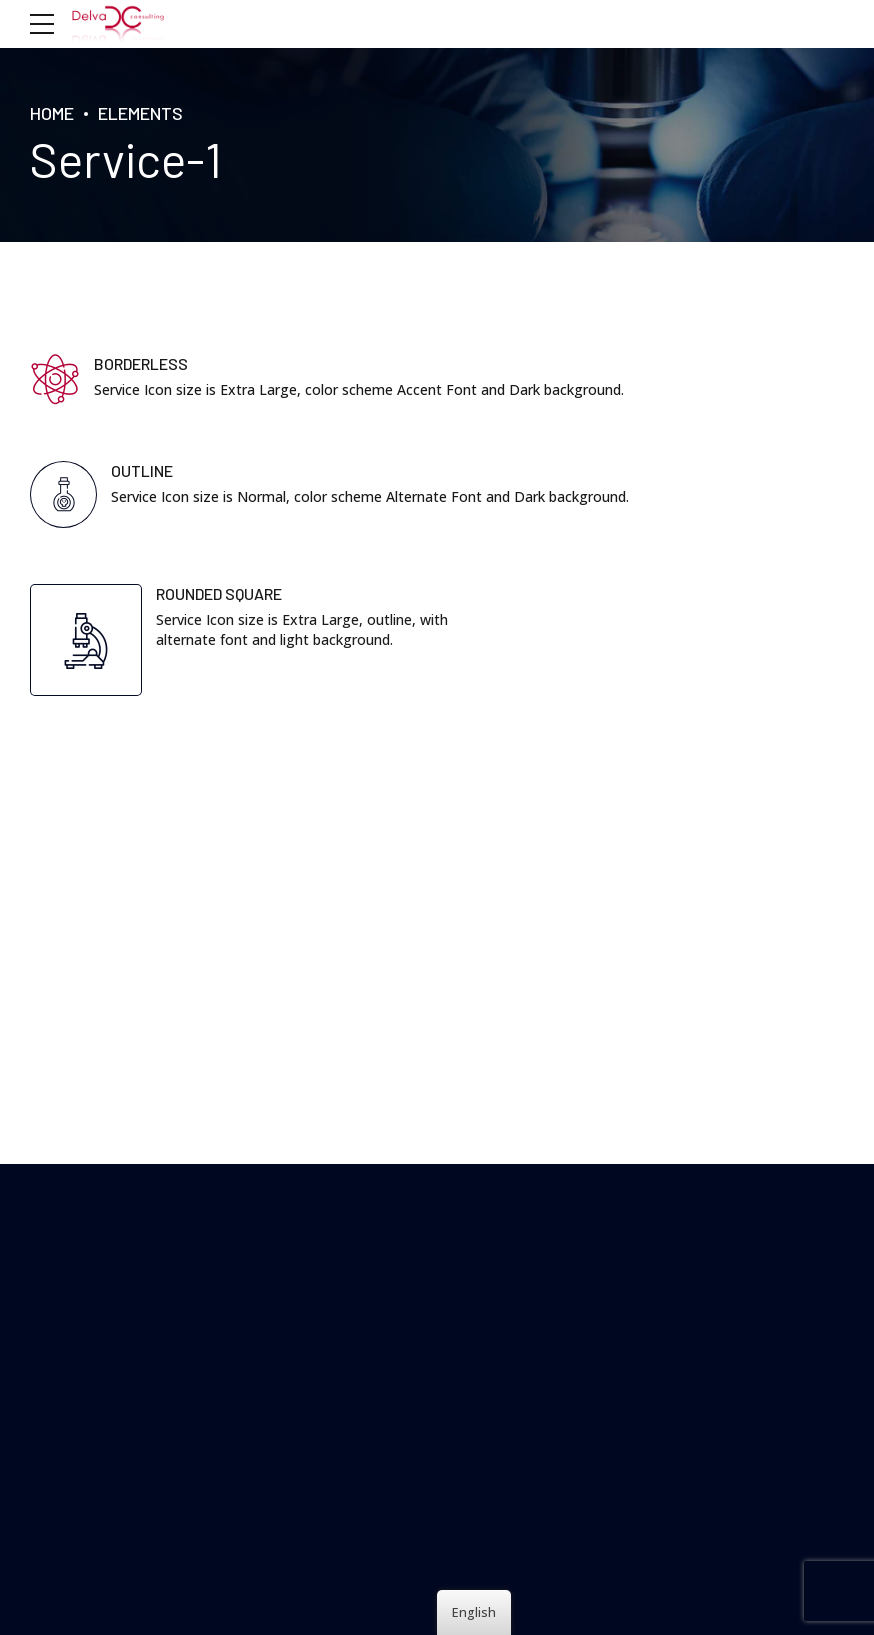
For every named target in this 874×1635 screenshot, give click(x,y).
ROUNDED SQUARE (219, 593)
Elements (140, 113)
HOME (52, 113)
